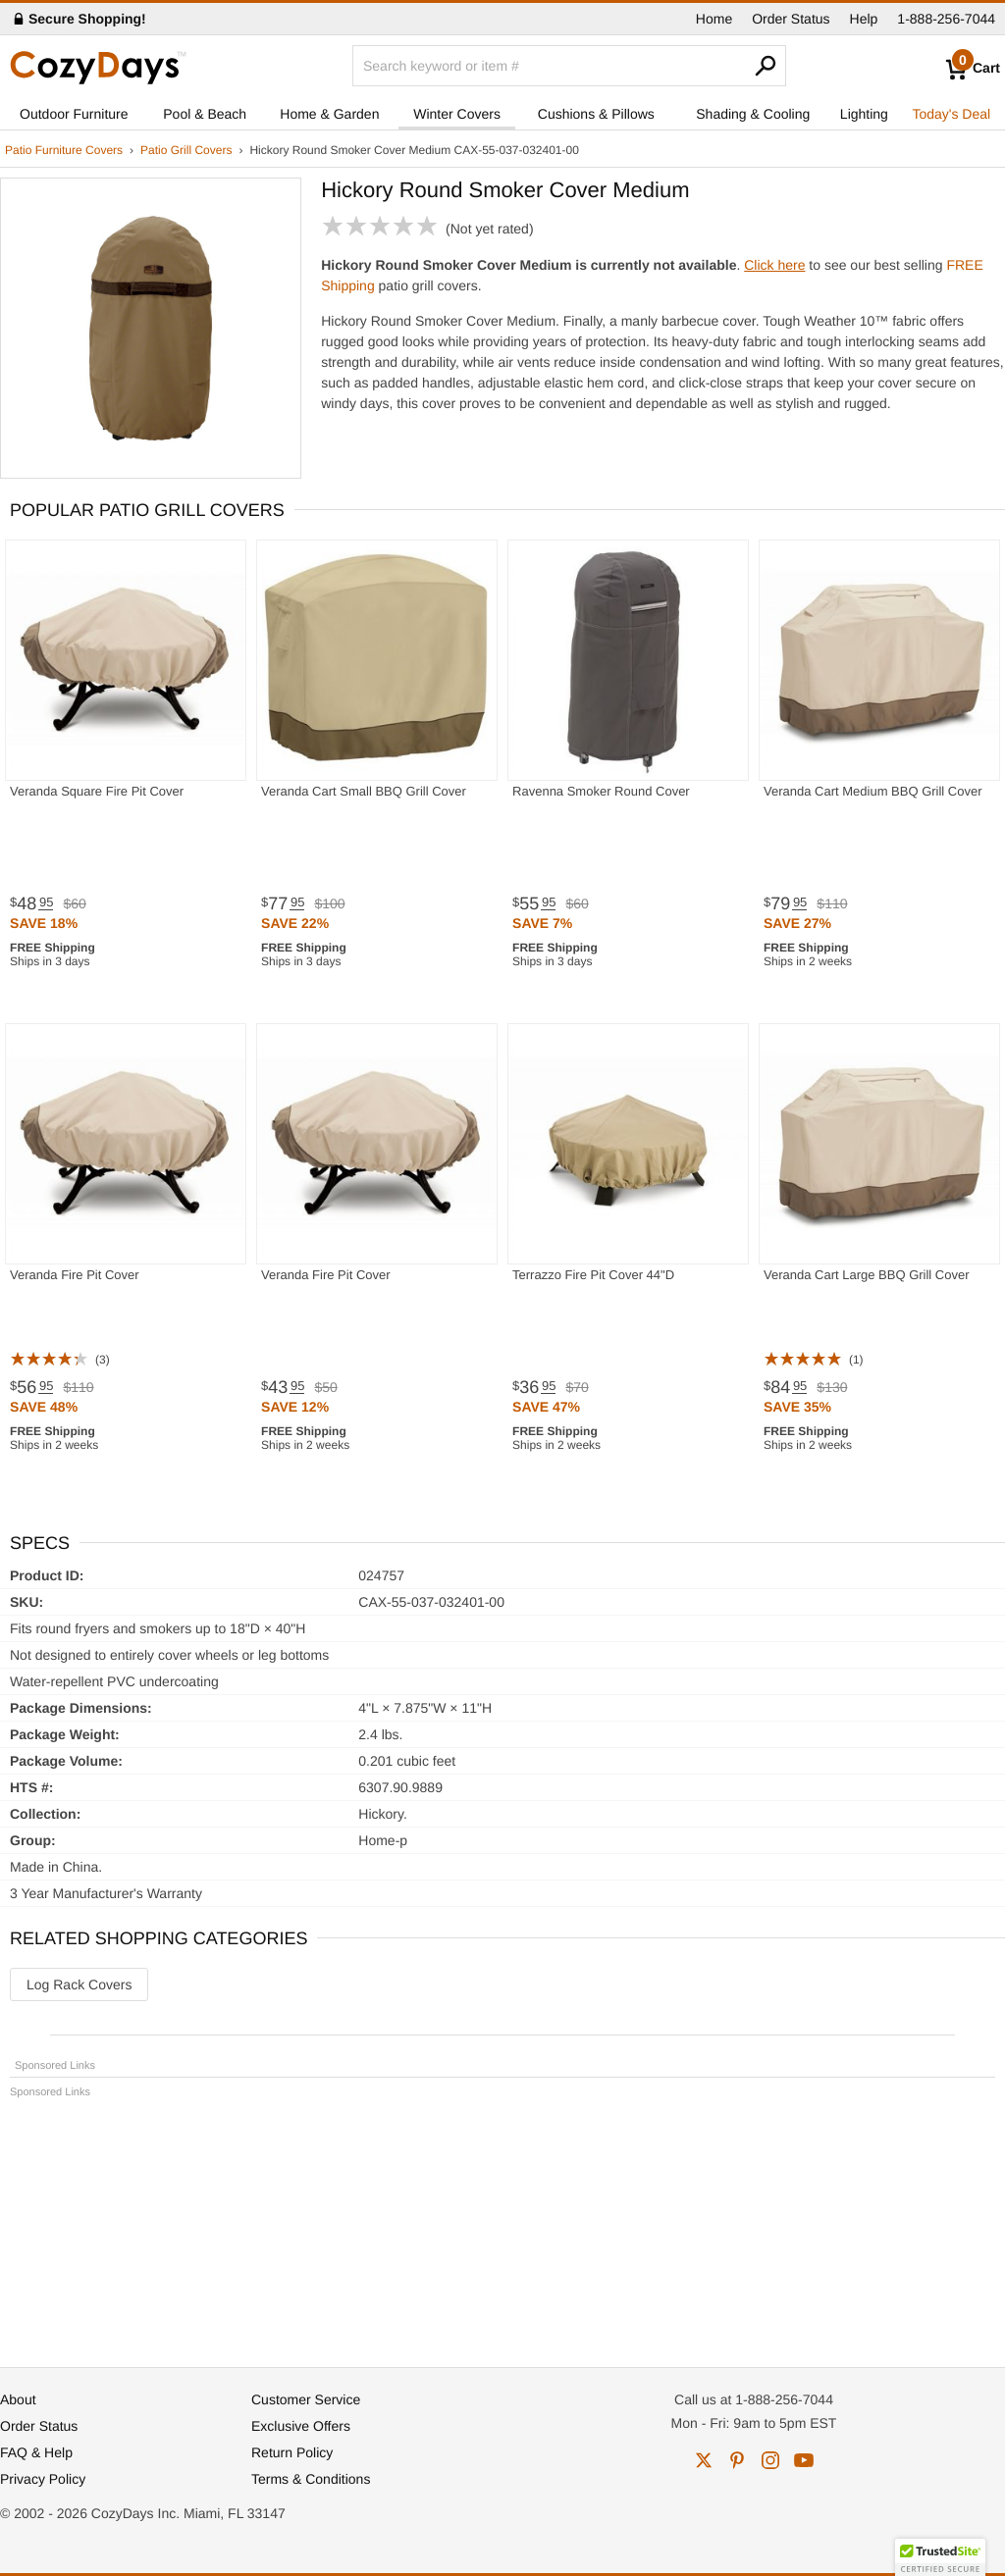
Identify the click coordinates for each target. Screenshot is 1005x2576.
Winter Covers (457, 114)
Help (864, 18)
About (18, 2399)
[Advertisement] (502, 2224)
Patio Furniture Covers (64, 150)
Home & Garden (329, 114)
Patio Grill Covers (186, 150)
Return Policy (292, 2452)
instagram (770, 2460)
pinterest (737, 2460)
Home (714, 18)
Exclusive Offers (300, 2426)
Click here (774, 265)
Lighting (864, 114)
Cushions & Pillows (596, 114)
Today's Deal (951, 114)
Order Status (790, 18)
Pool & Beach (204, 114)
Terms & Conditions (310, 2479)
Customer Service (305, 2399)
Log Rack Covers (79, 1984)
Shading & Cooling (753, 114)
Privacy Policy (42, 2479)
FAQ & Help (36, 2452)
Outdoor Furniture (74, 114)
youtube (804, 2460)
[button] (940, 2557)
